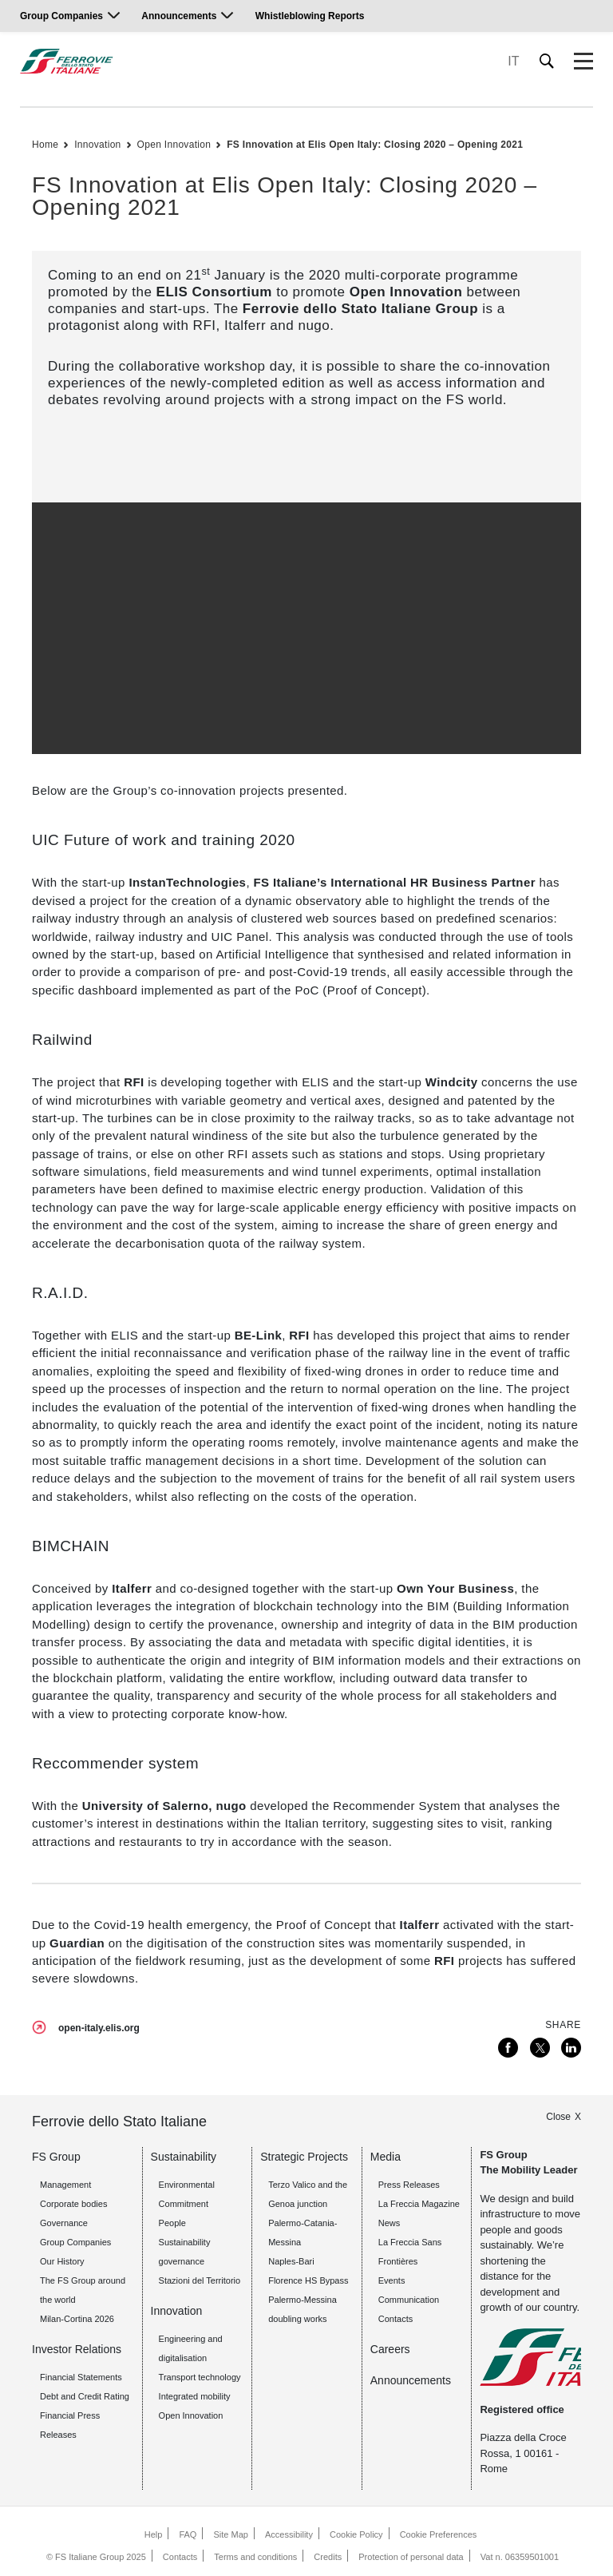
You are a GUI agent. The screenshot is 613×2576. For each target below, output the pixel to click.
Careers (390, 2349)
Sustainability (184, 2156)
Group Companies (61, 16)
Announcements (178, 16)
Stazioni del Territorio (200, 2280)
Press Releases (409, 2184)
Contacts (180, 2557)
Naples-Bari (291, 2261)
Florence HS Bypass (308, 2280)
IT (513, 61)
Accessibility (289, 2534)
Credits (328, 2557)
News (389, 2223)
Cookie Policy (356, 2534)
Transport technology (200, 2377)
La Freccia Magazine (419, 2204)
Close (558, 2116)
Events (391, 2280)
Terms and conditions (255, 2557)
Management (65, 2184)
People (172, 2223)
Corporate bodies (73, 2204)
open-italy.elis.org (99, 2028)
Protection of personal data (410, 2557)
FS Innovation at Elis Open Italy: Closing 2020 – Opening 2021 (375, 144)
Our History (62, 2261)
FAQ (187, 2534)
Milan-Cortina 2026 (77, 2319)
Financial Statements (81, 2377)
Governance (64, 2223)
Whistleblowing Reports (310, 16)
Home (45, 144)
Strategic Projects (304, 2156)
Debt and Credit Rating (84, 2396)
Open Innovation (174, 144)
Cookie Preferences (438, 2534)
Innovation (97, 144)
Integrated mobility (195, 2396)
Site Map (231, 2534)
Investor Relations (76, 2349)
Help (153, 2534)
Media (385, 2156)
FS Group (56, 2156)
